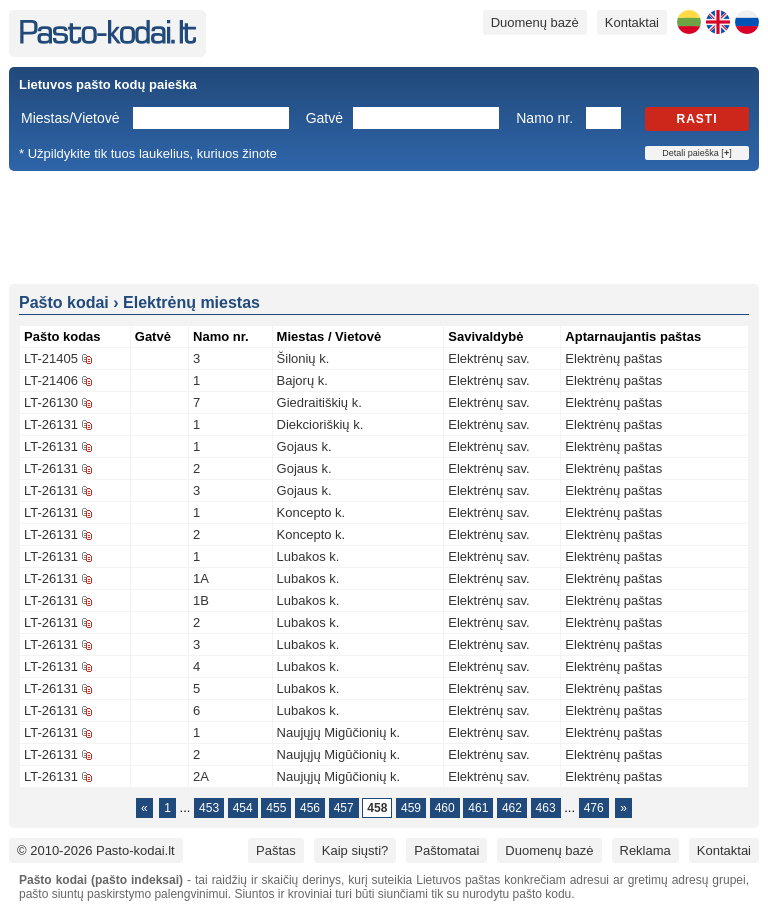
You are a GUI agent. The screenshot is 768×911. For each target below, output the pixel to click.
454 (243, 808)
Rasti (697, 119)
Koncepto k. (311, 512)
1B (201, 600)
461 (478, 808)
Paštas (276, 850)
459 (411, 808)
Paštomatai (446, 850)
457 (344, 808)
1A (201, 578)
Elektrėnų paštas (613, 358)
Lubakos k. (308, 556)
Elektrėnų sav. (488, 358)
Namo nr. (544, 118)
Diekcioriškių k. (320, 424)
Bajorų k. (302, 380)
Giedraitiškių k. (319, 402)
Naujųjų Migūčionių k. (339, 732)
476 (594, 808)
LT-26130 (51, 402)
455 (276, 808)
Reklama (645, 850)
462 (512, 808)
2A (201, 776)
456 (310, 808)
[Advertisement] (384, 226)
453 (209, 808)
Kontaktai (632, 22)
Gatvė (324, 118)
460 (445, 808)
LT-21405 (51, 358)
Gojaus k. (304, 446)
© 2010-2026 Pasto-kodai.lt (96, 850)
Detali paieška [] (696, 153)
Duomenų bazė (535, 22)
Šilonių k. (303, 358)
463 (546, 808)
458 (377, 808)
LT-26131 (51, 424)
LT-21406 (51, 380)
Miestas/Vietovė (70, 118)
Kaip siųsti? (355, 850)
